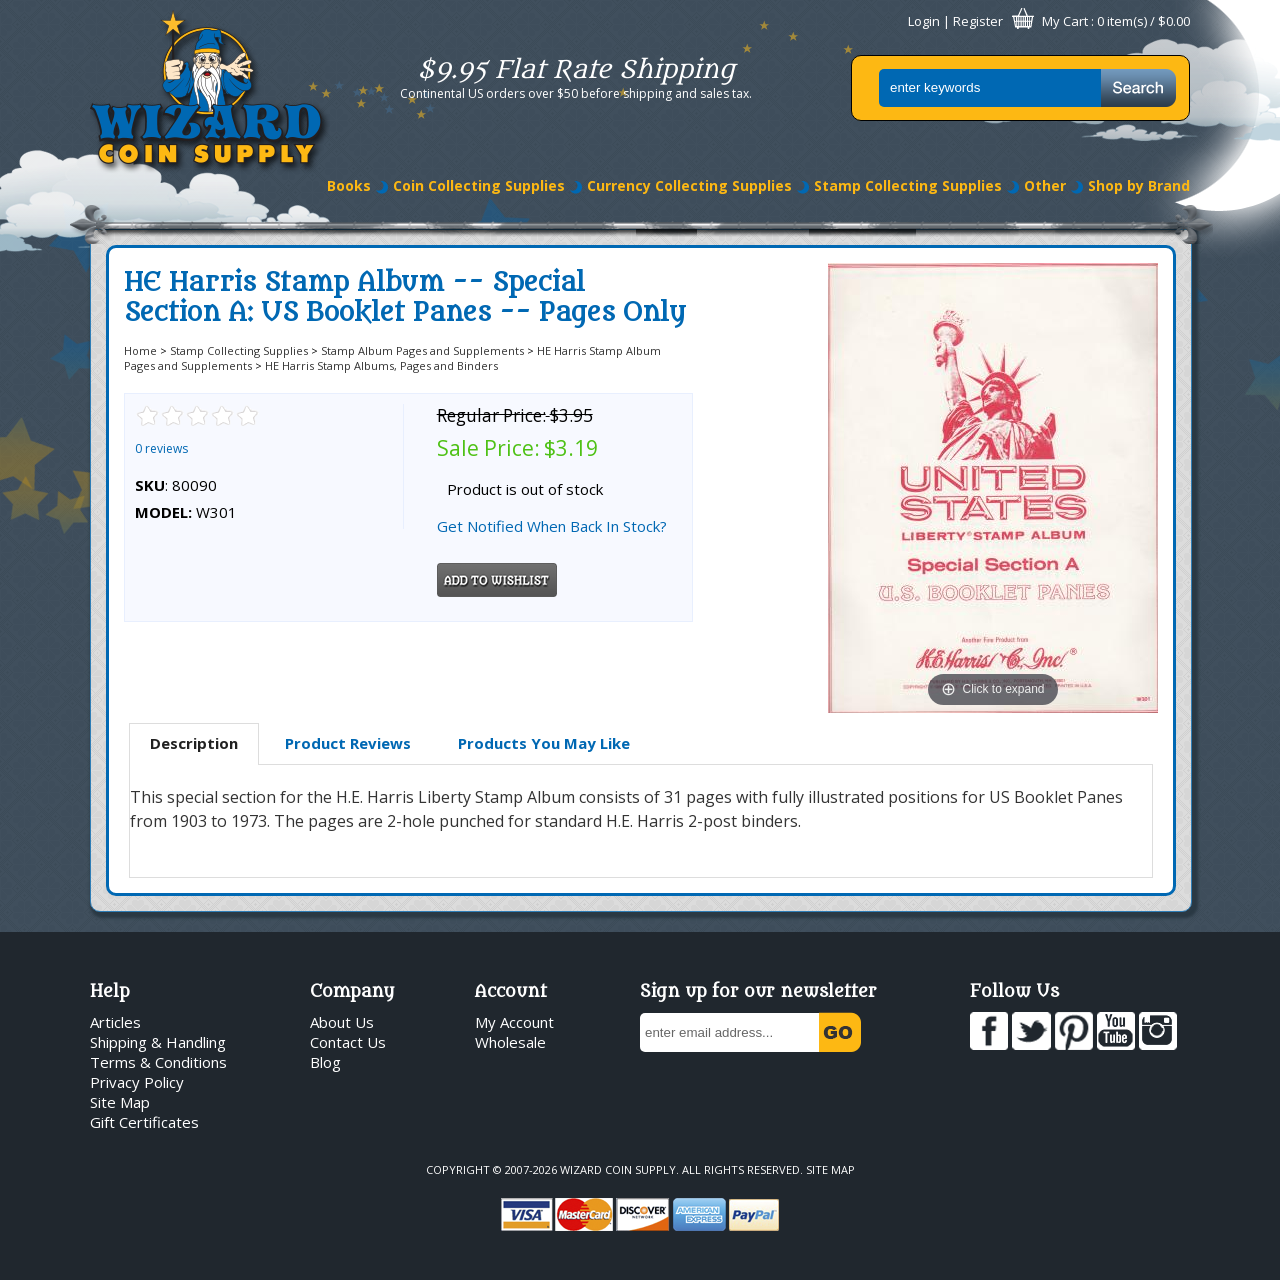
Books (349, 185)
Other (1045, 185)
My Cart (1065, 21)
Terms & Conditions (158, 1062)
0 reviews (161, 448)
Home (140, 350)
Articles (115, 1022)
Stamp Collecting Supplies (908, 185)
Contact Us (348, 1042)
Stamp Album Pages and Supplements (422, 350)
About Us (342, 1022)
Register (978, 21)
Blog (325, 1062)
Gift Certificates (144, 1122)
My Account (514, 1022)
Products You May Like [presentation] (544, 743)
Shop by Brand (1139, 185)
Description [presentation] (194, 743)
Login (924, 21)
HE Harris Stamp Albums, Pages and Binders (381, 365)
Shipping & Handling (158, 1042)
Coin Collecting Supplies (479, 185)
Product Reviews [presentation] (348, 743)
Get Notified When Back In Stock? (552, 526)
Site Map (120, 1102)
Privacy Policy (137, 1082)
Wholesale (510, 1042)
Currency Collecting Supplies (689, 185)
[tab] (194, 744)
